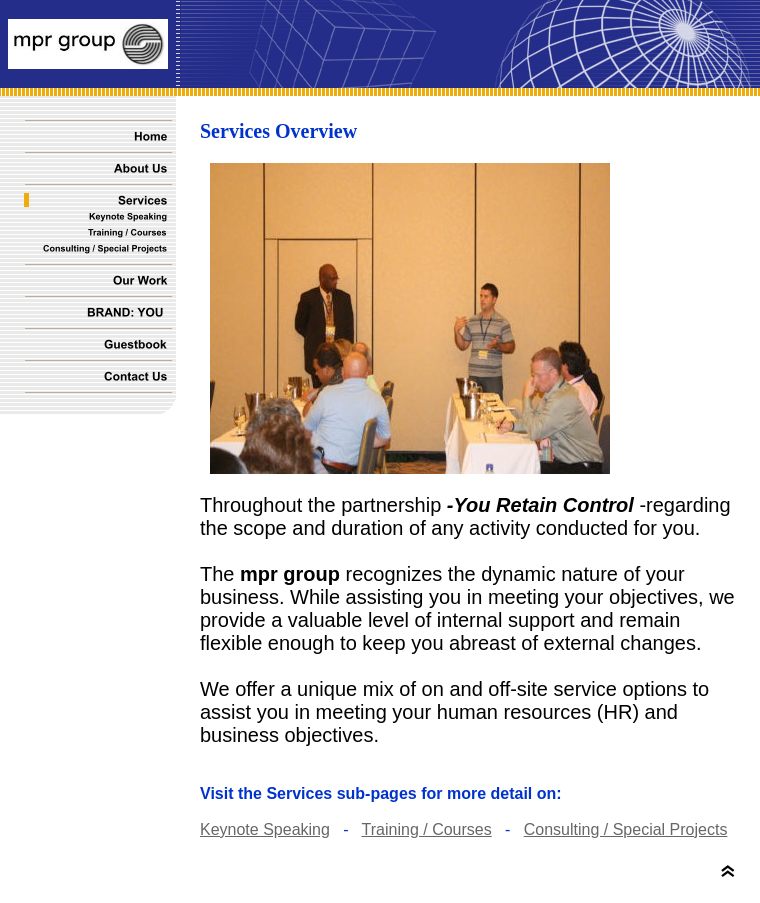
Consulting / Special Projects (626, 829)
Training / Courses (427, 829)
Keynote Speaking (265, 829)
